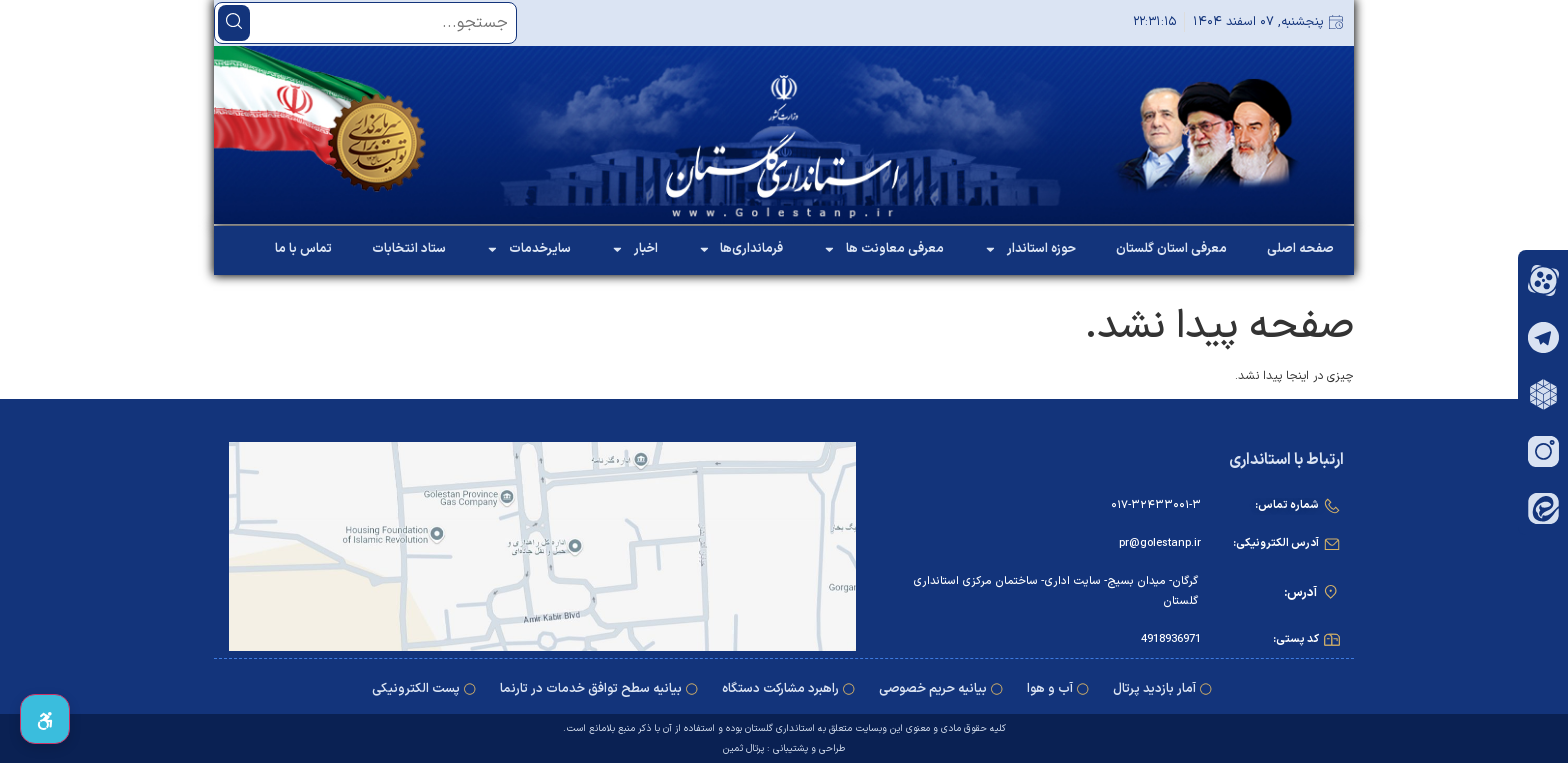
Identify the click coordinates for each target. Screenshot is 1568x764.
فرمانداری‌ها (741, 249)
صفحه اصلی (1300, 248)
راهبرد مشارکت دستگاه (780, 688)
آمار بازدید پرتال (1154, 688)
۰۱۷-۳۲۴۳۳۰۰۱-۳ (1156, 505)
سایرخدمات (528, 249)
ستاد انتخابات (409, 248)
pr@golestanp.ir (1160, 543)
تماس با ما (303, 248)
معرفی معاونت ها (883, 249)
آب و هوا (1050, 688)
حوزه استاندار (1030, 249)
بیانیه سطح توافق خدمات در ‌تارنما (591, 688)
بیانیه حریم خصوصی (933, 688)
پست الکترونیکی (416, 688)
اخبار (634, 249)
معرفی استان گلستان (1171, 248)
